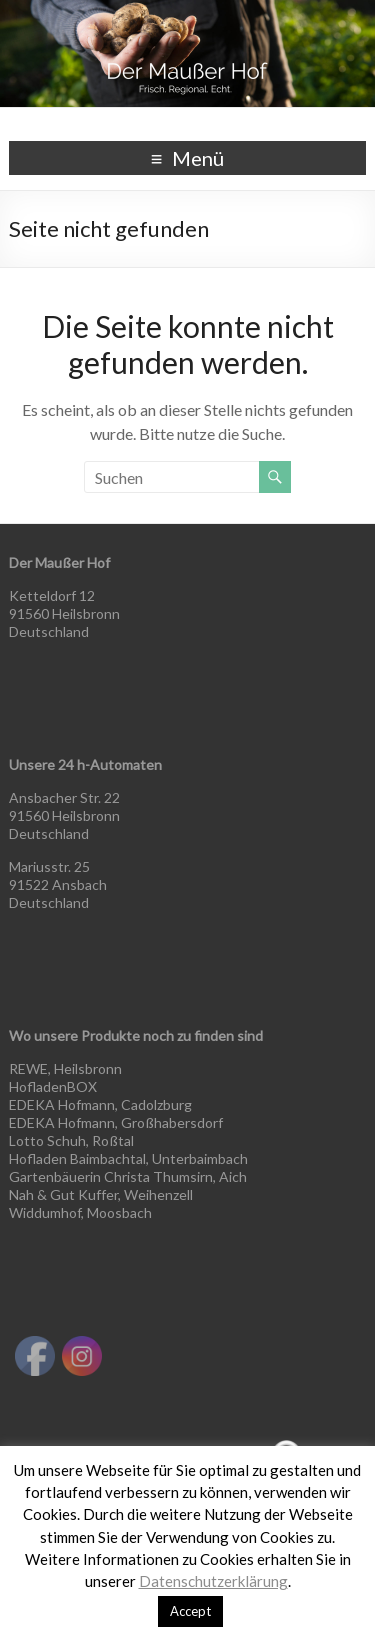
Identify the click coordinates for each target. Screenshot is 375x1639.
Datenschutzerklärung (213, 1581)
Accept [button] (190, 1611)
